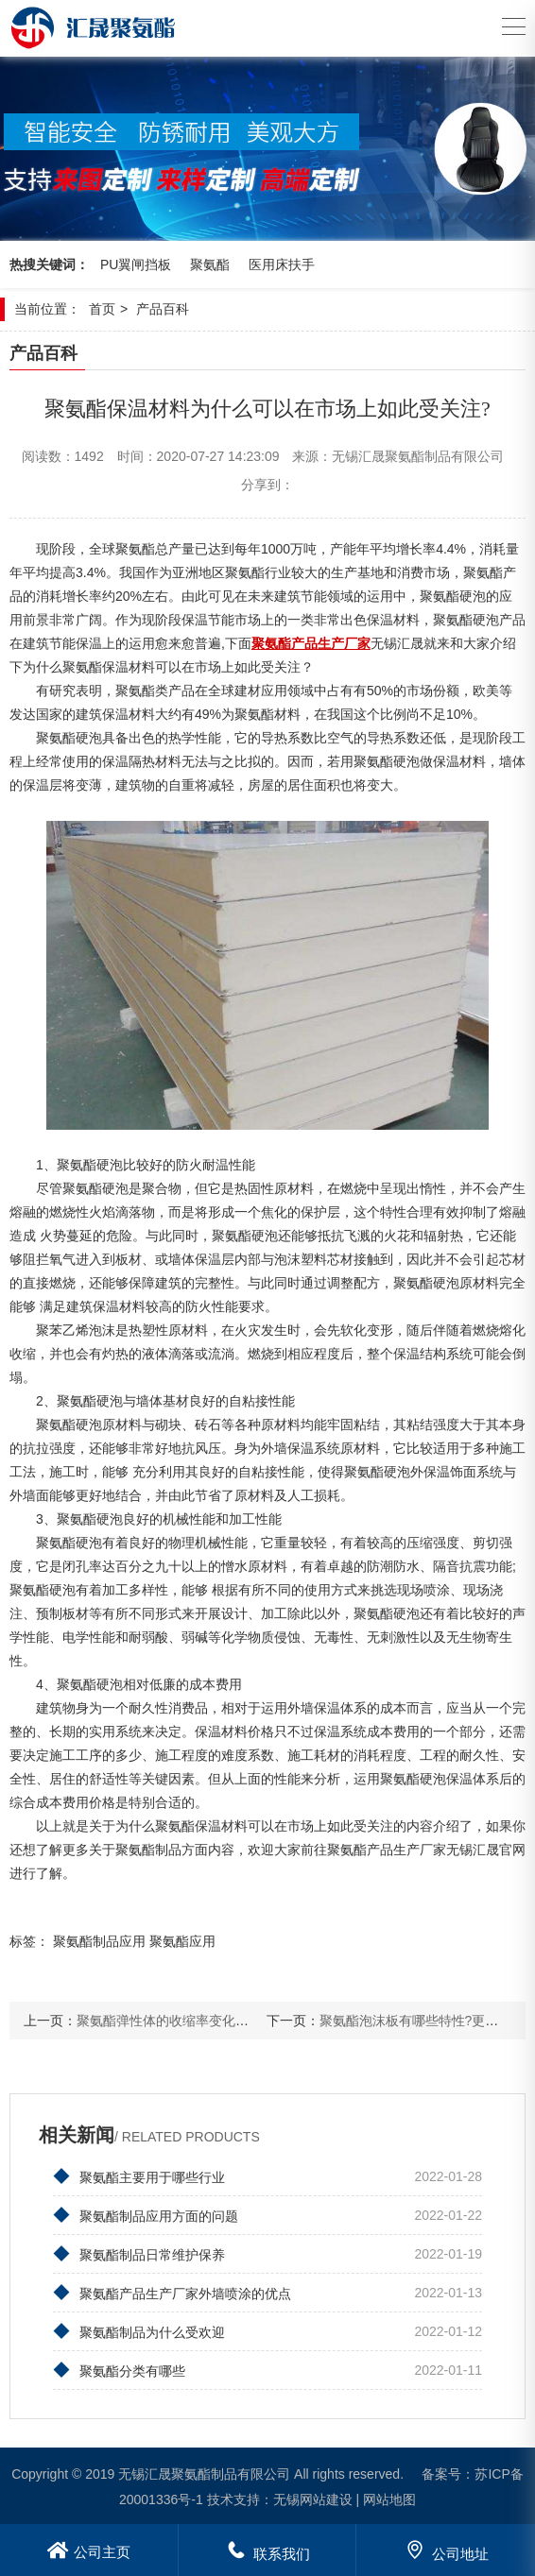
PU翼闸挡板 (135, 264)
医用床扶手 (282, 264)
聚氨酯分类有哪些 (119, 2370)
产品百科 (162, 308)
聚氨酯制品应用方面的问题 (145, 2215)
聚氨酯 (210, 264)
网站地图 (389, 2499)
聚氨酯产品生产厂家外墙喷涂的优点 (172, 2292)
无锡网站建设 (313, 2499)
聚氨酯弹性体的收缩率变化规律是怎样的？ (202, 2020)
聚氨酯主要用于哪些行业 (139, 2176)
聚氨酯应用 (182, 1941)
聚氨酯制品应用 (99, 1941)
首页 (102, 308)
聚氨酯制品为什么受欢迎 (139, 2331)
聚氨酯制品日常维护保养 (139, 2253)
